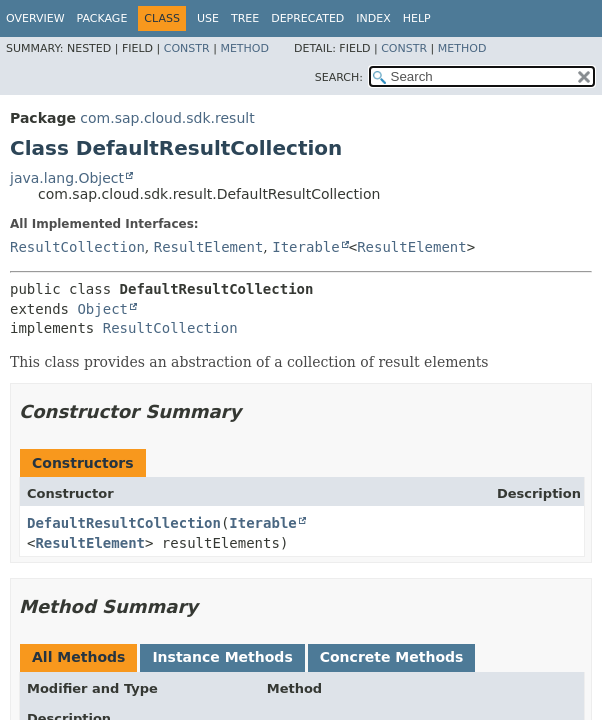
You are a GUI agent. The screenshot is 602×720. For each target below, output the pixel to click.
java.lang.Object (67, 178)
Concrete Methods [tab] (392, 657)
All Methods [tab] (78, 657)
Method (244, 48)
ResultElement (209, 247)
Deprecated (307, 18)
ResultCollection (77, 247)
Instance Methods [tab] (222, 657)
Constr (187, 48)
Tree (245, 18)
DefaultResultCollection (124, 523)
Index (373, 18)
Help (417, 18)
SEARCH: (339, 77)
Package (102, 18)
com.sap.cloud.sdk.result (167, 118)
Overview (35, 18)
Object (102, 309)
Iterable (305, 247)
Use (208, 18)
